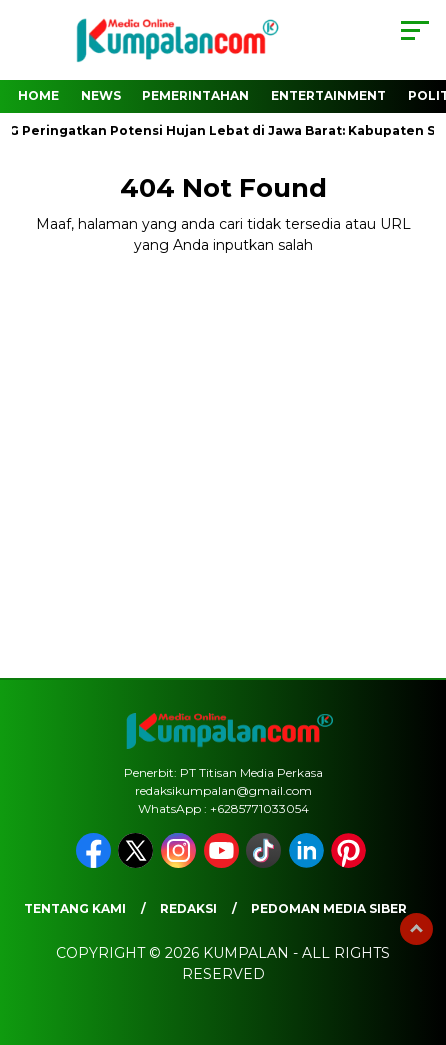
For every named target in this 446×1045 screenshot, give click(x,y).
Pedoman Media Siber (329, 908)
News (101, 95)
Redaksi (188, 908)
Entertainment (328, 95)
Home (38, 95)
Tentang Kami (75, 908)
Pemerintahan (195, 95)
